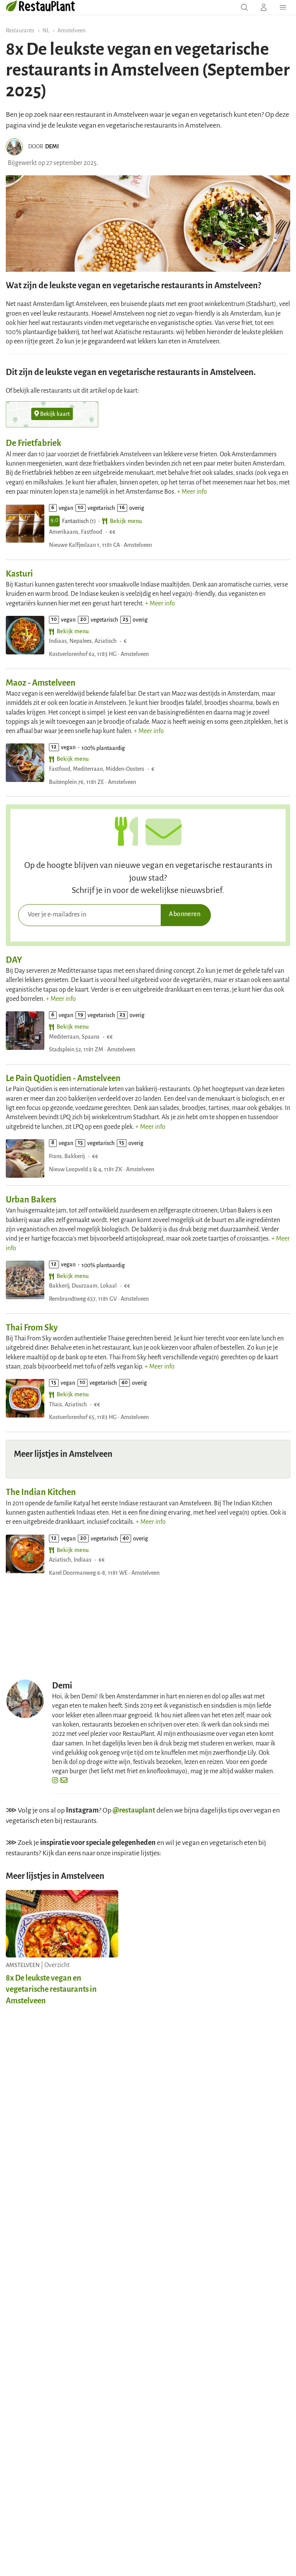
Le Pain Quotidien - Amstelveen (63, 1078)
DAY (14, 960)
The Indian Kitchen (41, 1492)
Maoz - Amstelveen (41, 683)
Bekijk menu (122, 521)
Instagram (82, 1810)
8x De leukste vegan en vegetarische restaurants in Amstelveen (51, 1989)
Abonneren (184, 914)
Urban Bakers (31, 1199)
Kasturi (19, 573)
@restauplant (134, 1810)
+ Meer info (192, 491)
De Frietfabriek (33, 443)
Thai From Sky (32, 1327)
